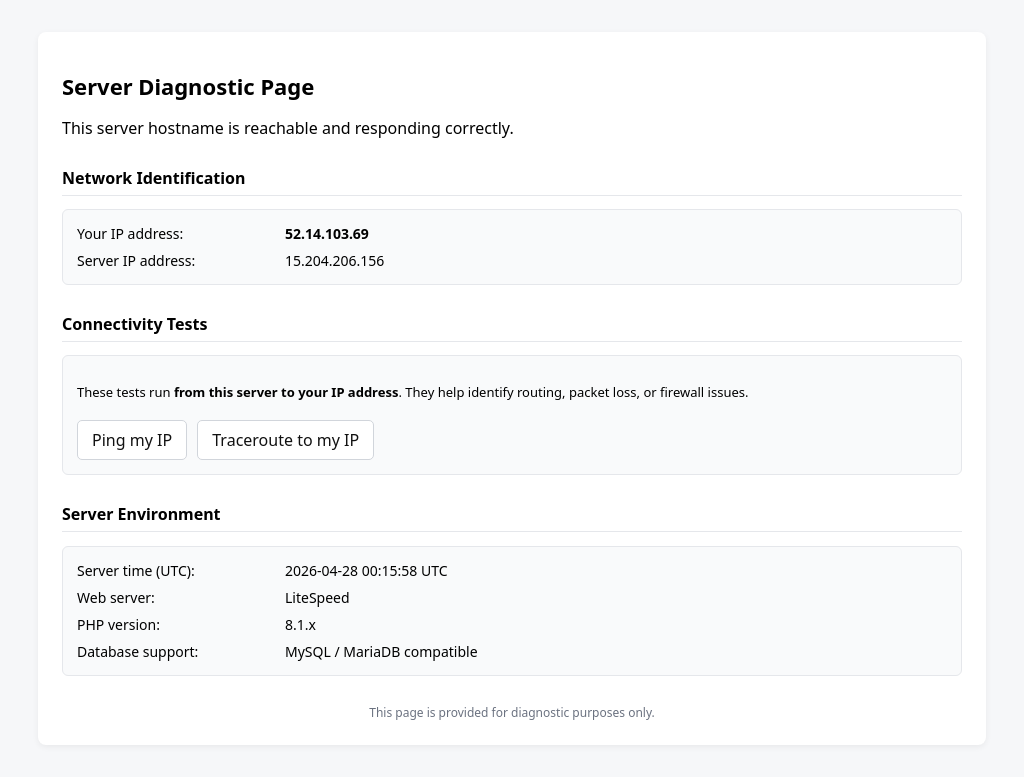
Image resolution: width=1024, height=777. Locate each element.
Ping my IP (132, 440)
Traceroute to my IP (285, 440)
